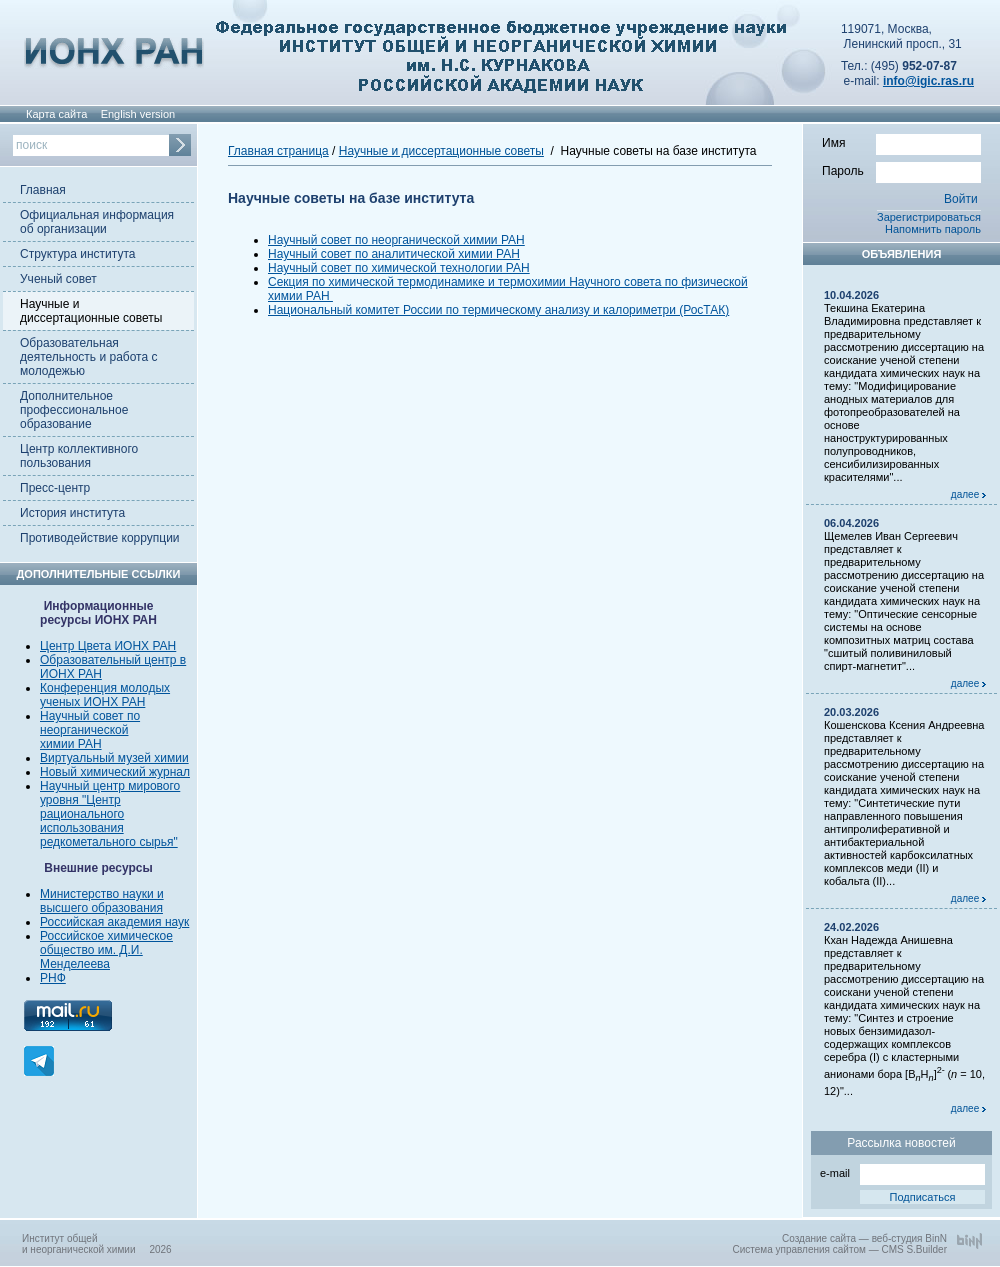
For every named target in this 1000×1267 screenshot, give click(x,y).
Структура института (77, 254)
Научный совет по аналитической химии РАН (394, 254)
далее (968, 494)
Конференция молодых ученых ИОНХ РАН (105, 695)
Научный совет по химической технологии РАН (399, 268)
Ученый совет (58, 279)
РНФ (53, 978)
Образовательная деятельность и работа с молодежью (88, 357)
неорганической (84, 730)
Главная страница (278, 151)
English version (138, 114)
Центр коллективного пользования (79, 456)
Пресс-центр (55, 488)
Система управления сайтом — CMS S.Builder (839, 1249)
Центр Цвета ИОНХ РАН (108, 646)
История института (72, 513)
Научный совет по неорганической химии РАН (396, 240)
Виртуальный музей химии (114, 758)
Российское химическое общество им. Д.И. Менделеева (106, 950)
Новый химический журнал (115, 772)
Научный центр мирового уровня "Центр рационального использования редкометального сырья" (110, 814)
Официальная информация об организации (97, 222)
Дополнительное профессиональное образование (74, 410)
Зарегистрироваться (929, 217)
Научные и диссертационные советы (91, 311)
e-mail (902, 1171)
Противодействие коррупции (100, 538)
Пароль (901, 170)
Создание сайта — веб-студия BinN (864, 1238)
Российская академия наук (114, 922)
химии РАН (71, 744)
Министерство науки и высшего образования (102, 901)
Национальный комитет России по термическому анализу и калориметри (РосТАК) (498, 310)
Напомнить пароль (933, 229)
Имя (901, 142)
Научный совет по (90, 716)
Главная (43, 190)
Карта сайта (56, 114)
